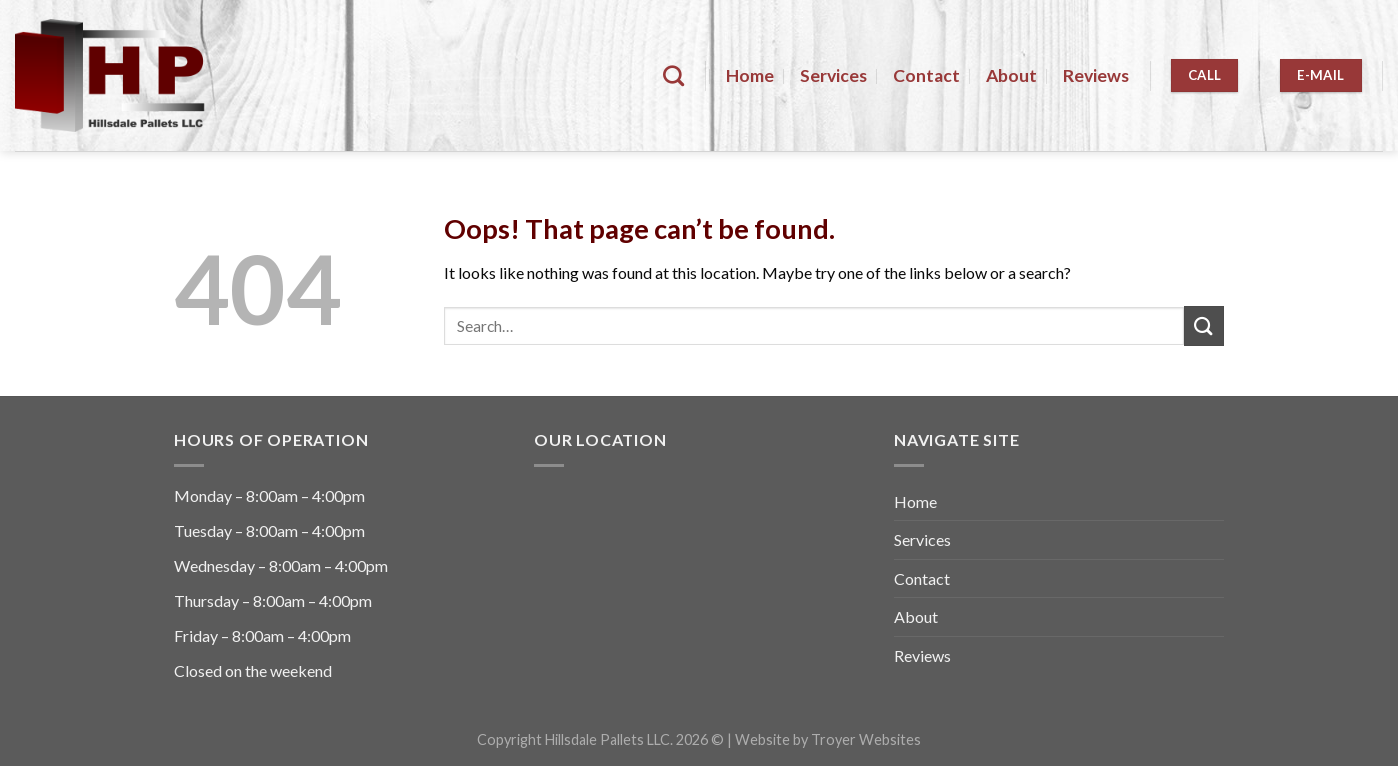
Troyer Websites (866, 739)
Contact (926, 75)
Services (833, 75)
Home (750, 75)
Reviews (1096, 75)
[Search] (673, 75)
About (1011, 75)
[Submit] (1204, 325)
